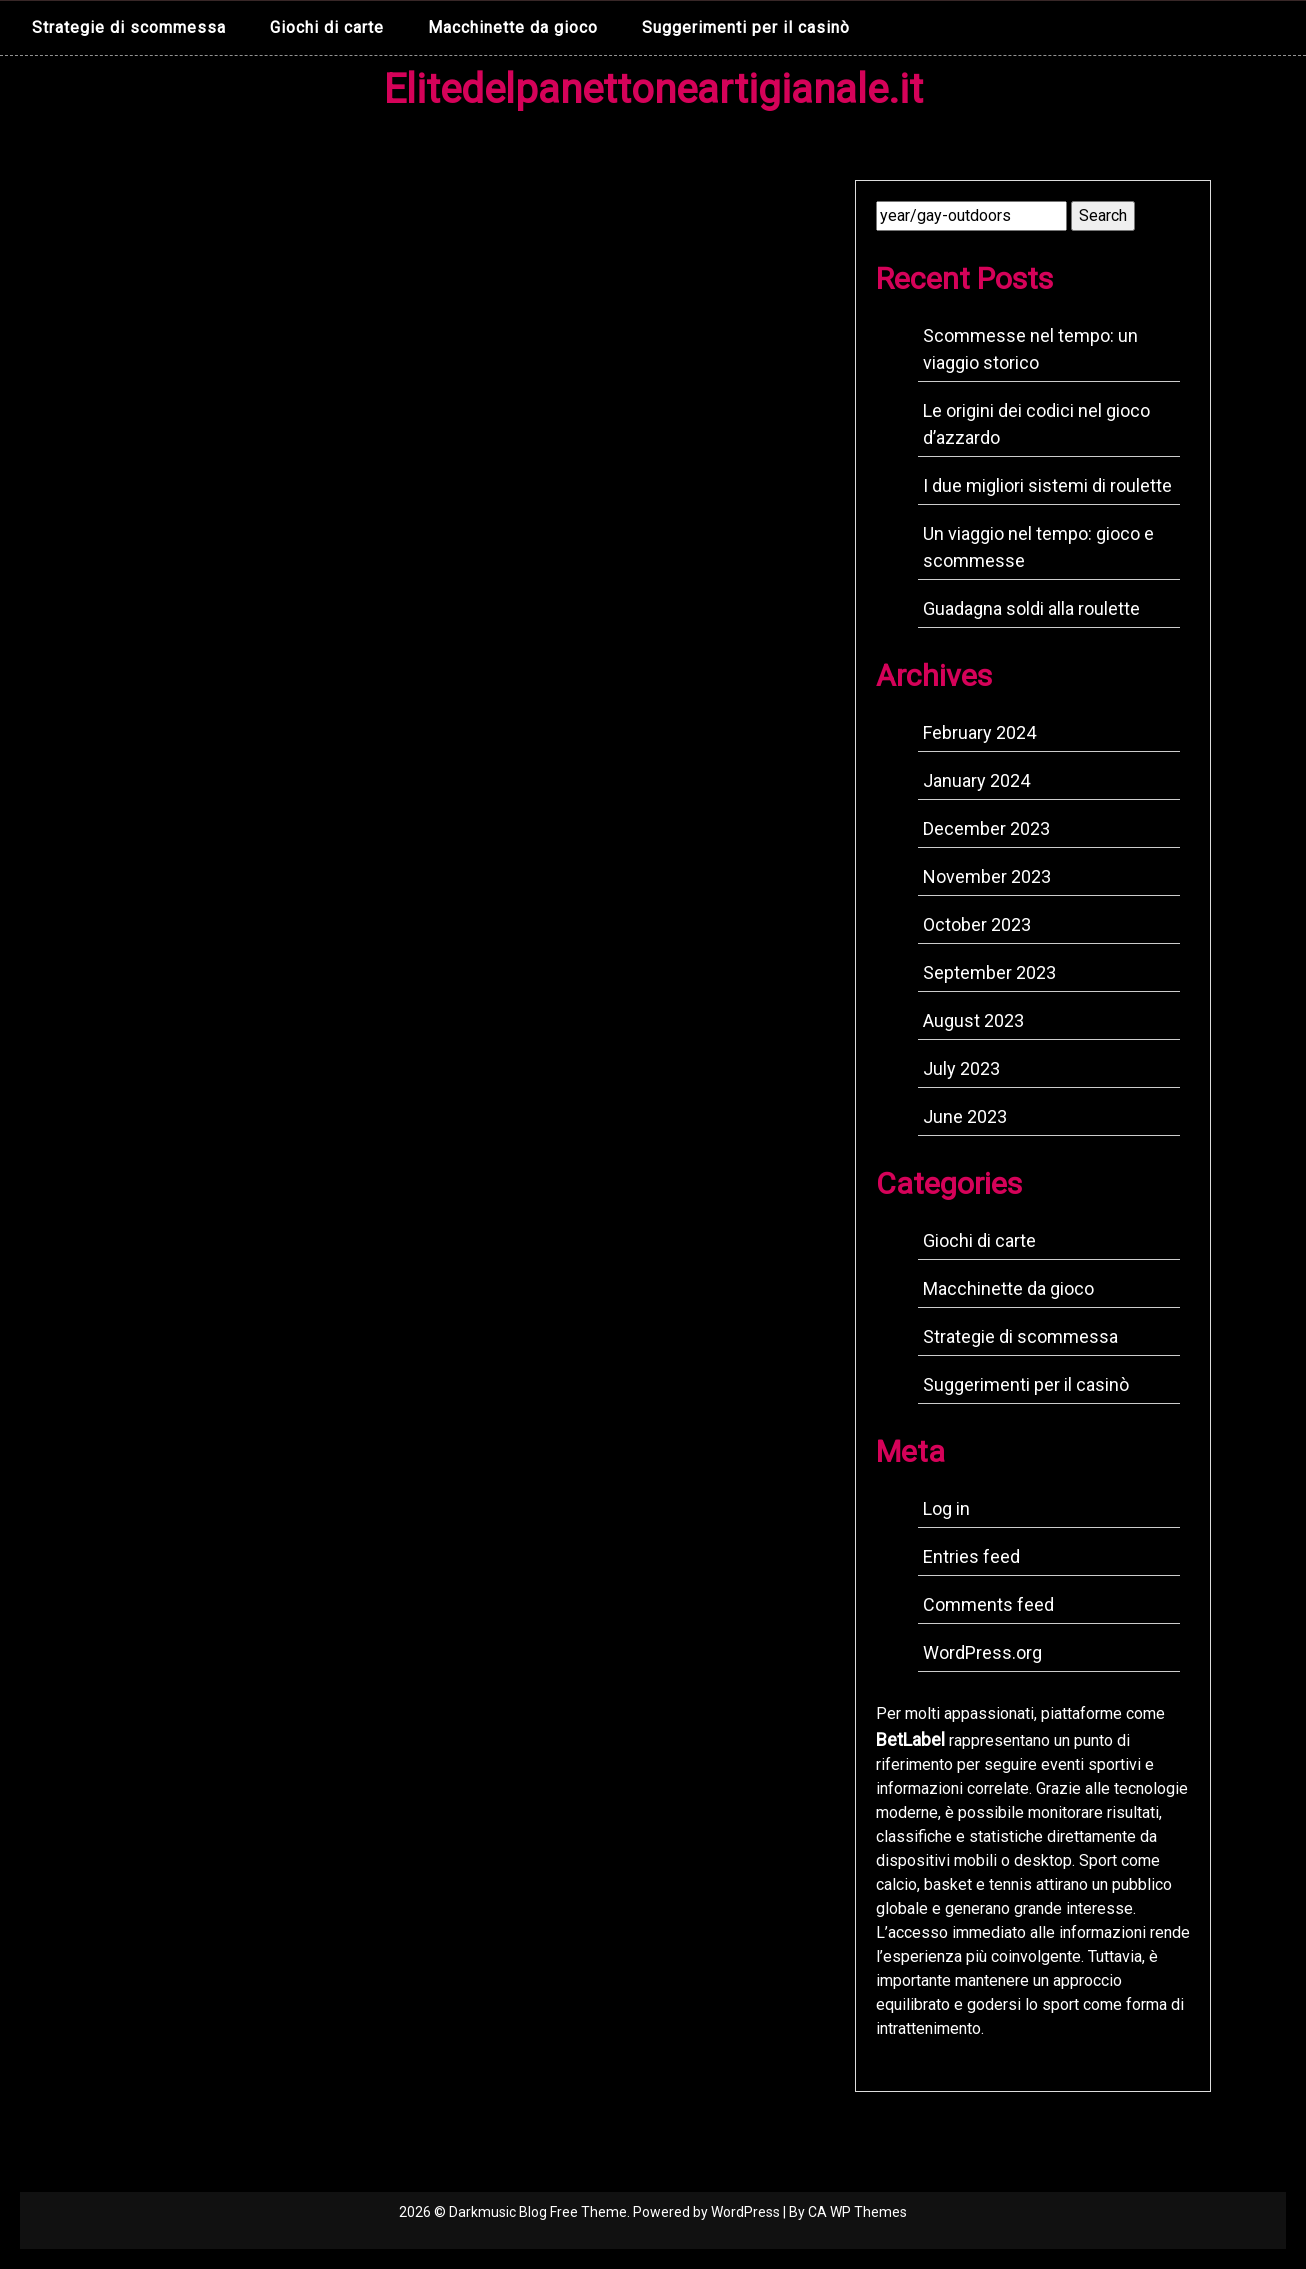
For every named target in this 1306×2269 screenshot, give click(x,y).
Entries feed (971, 1556)
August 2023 (973, 1020)
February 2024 (979, 732)
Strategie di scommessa (129, 27)
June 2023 (965, 1116)
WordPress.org (982, 1652)
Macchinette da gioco (513, 27)
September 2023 (989, 972)
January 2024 (976, 780)
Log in (946, 1508)
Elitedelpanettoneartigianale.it (653, 89)
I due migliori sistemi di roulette (1047, 485)
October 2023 (977, 924)
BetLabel (910, 1739)
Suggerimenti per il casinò (746, 27)
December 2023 (986, 828)
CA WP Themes (857, 2212)
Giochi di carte (327, 27)
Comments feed (988, 1604)
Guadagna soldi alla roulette (1031, 608)
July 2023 (961, 1068)
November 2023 (987, 876)
